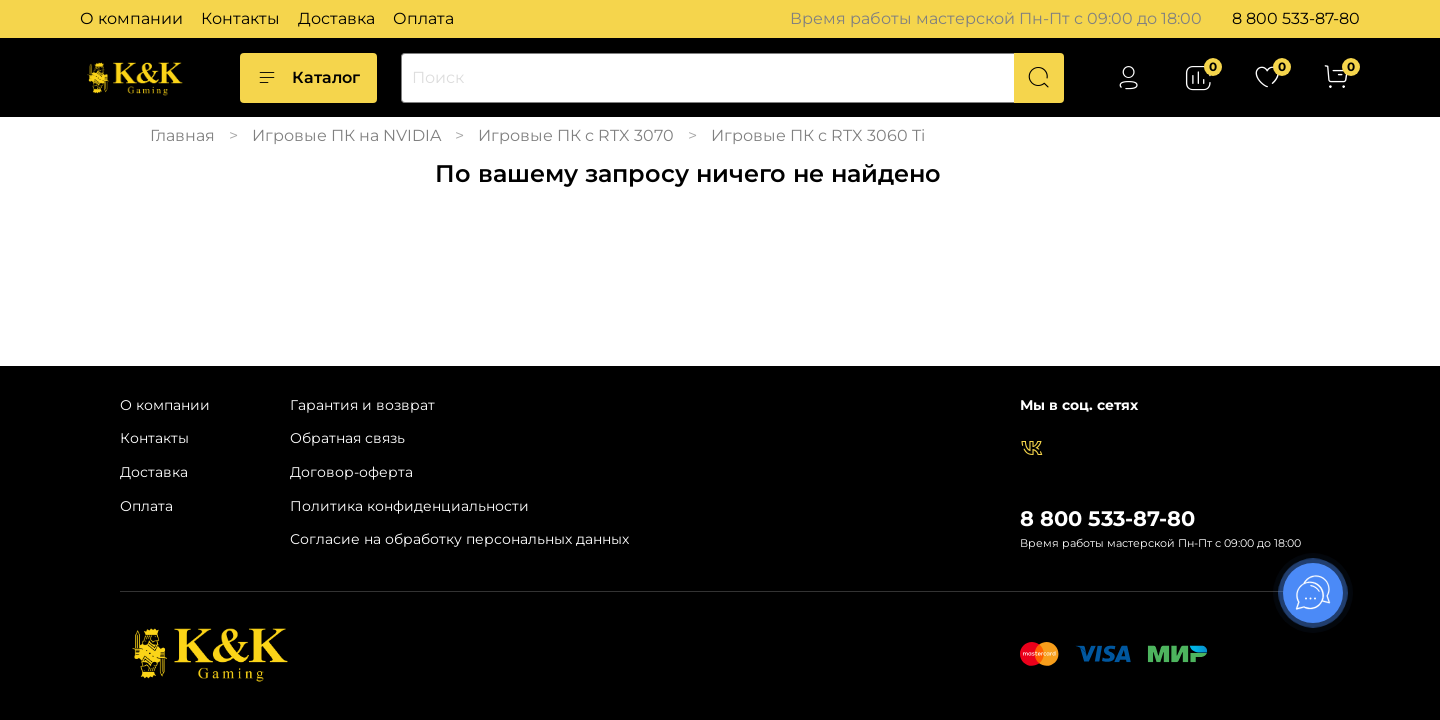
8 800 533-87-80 (1296, 18)
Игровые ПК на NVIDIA (346, 135)
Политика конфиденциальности (409, 506)
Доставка (336, 18)
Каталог (308, 78)
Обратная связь (347, 438)
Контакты (240, 18)
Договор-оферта (351, 472)
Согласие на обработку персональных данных (459, 539)
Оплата (423, 18)
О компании (131, 18)
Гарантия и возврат (362, 405)
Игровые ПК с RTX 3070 (576, 135)
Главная (182, 135)
